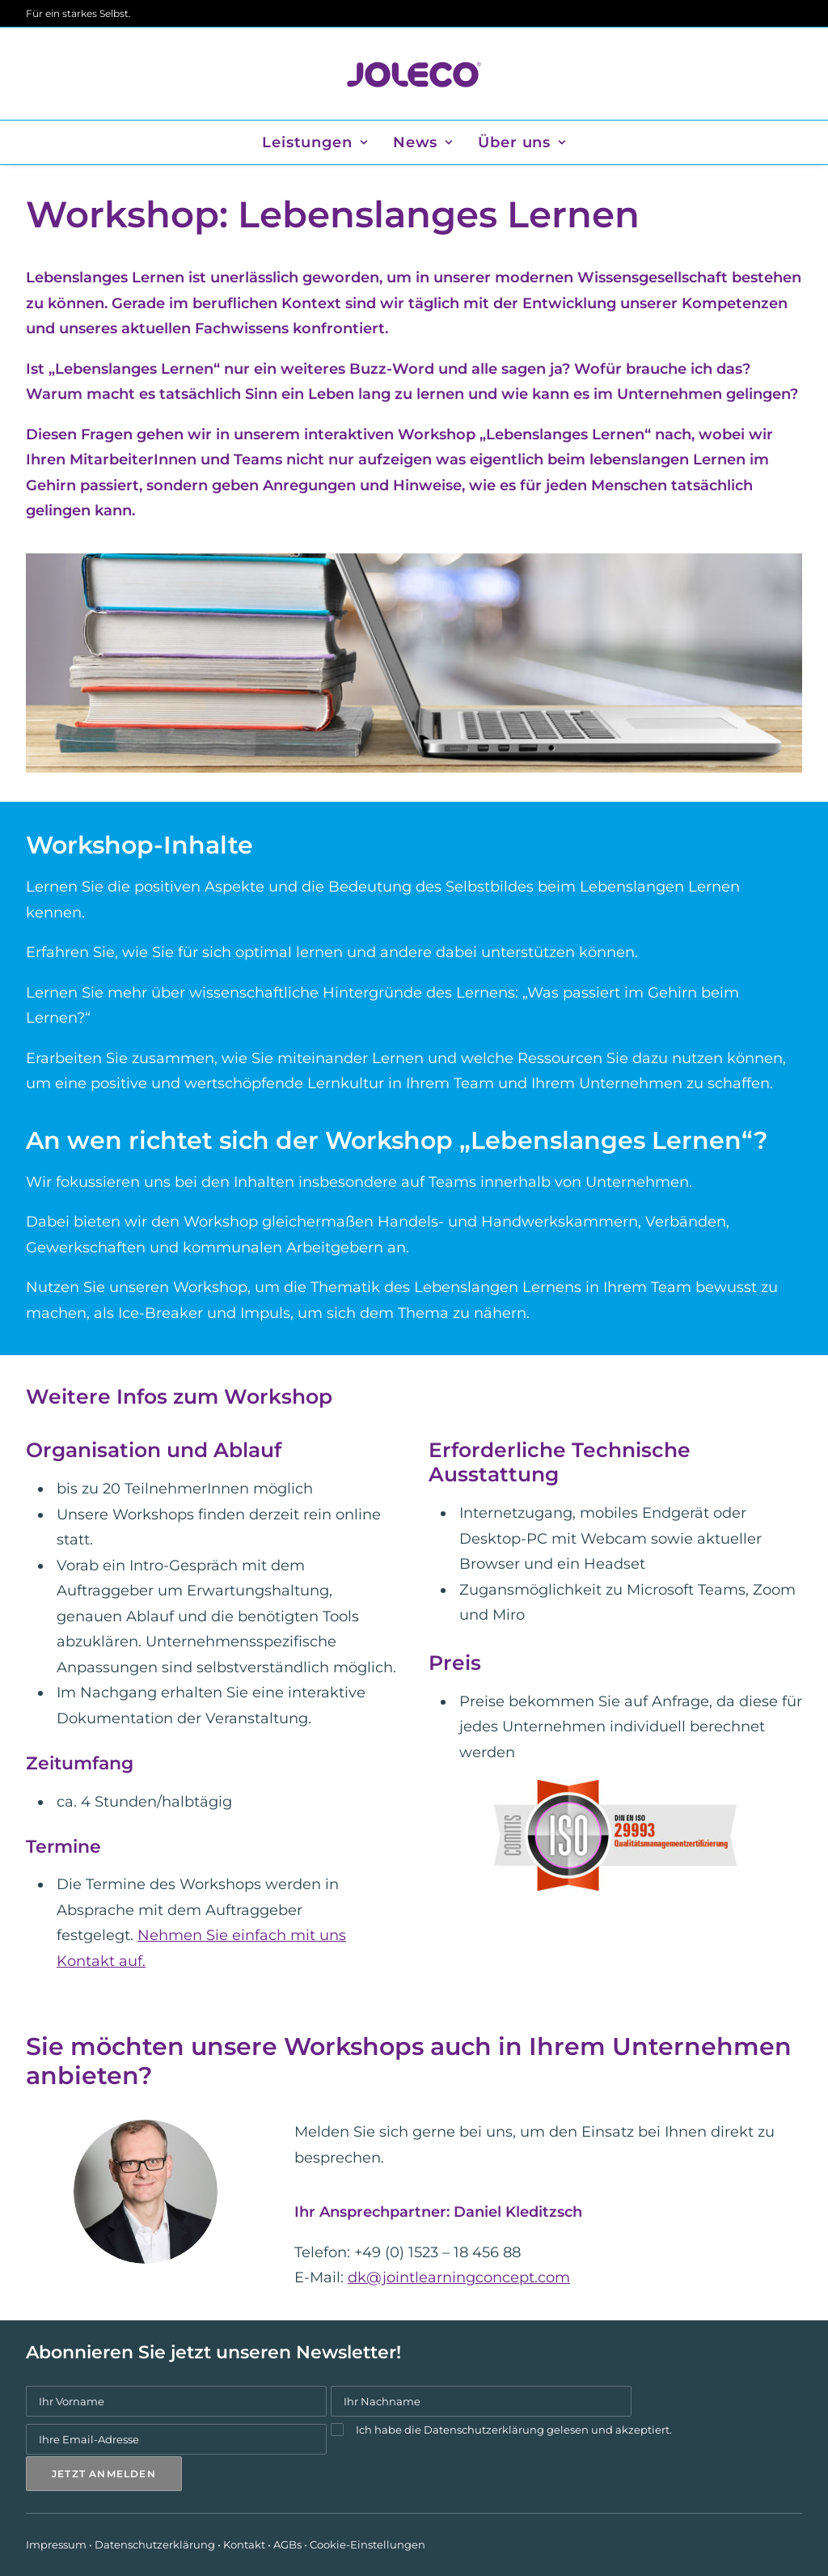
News (423, 142)
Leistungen (315, 142)
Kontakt (244, 2544)
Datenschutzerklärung (484, 2428)
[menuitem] (320, 142)
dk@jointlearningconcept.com (459, 2277)
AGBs (287, 2544)
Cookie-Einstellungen (367, 2544)
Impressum (56, 2544)
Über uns (522, 142)
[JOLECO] (413, 73)
